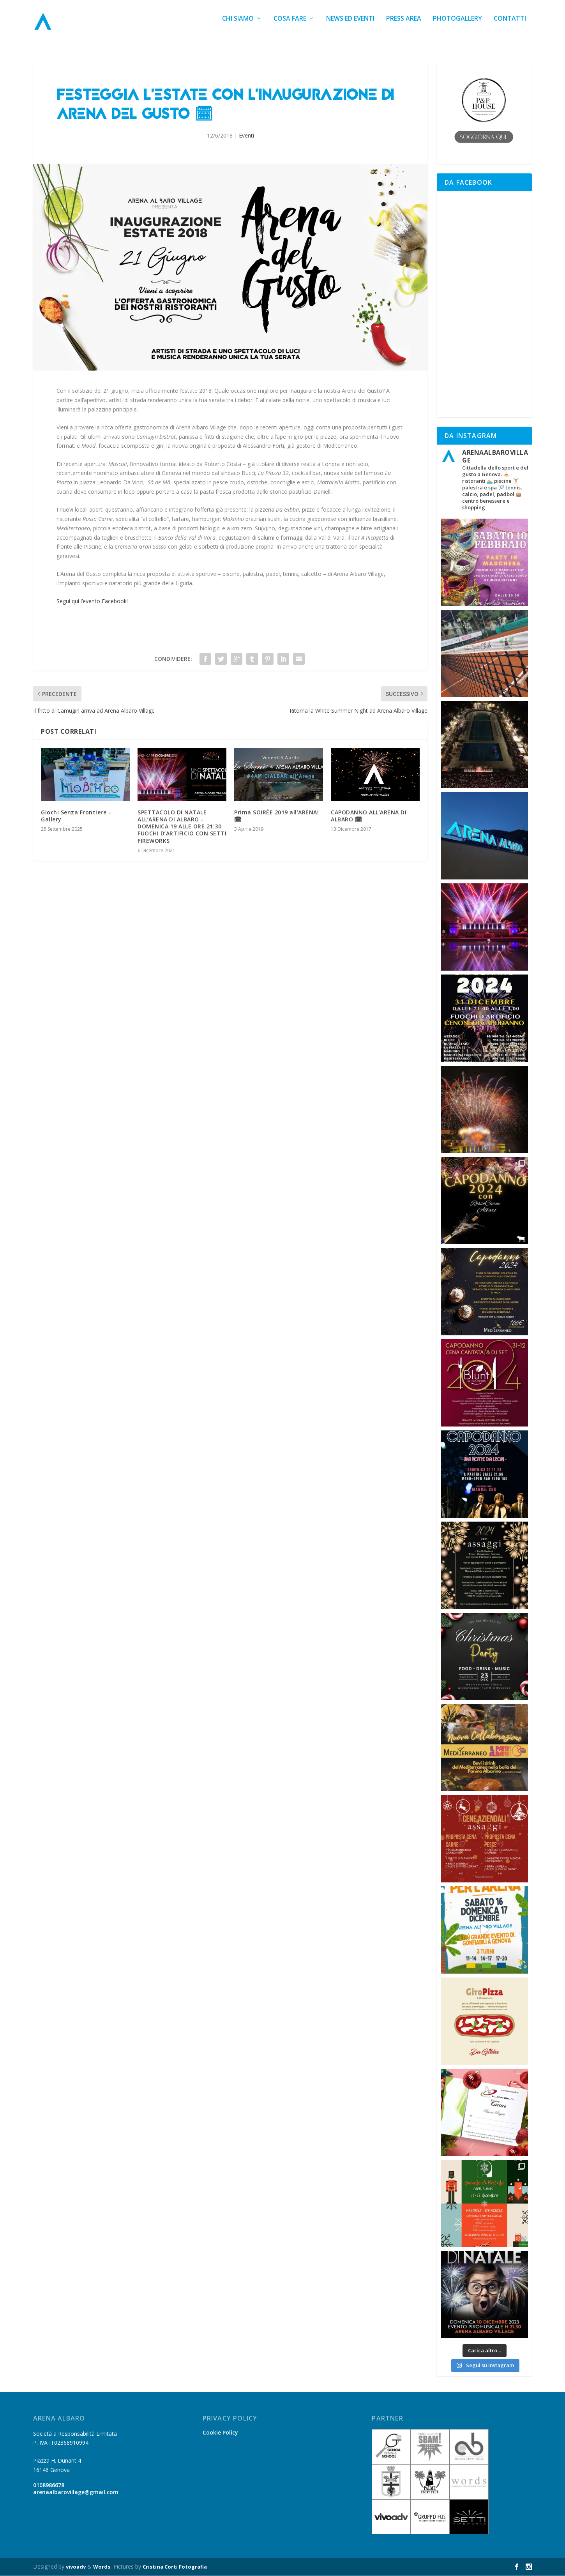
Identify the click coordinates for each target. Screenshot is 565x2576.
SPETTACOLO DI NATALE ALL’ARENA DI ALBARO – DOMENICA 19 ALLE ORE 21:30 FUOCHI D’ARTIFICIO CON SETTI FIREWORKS (182, 827)
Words (101, 2567)
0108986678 (48, 2485)
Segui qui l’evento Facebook (91, 602)
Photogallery (457, 24)
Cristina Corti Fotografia (175, 2567)
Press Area (403, 24)
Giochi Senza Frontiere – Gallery (76, 816)
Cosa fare (290, 24)
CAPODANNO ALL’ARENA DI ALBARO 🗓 (368, 816)
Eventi (246, 135)
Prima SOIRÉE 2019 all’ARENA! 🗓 (276, 816)
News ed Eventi (350, 24)
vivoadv (76, 2567)
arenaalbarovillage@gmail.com (75, 2493)
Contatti (510, 24)
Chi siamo (238, 24)
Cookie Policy (220, 2433)
